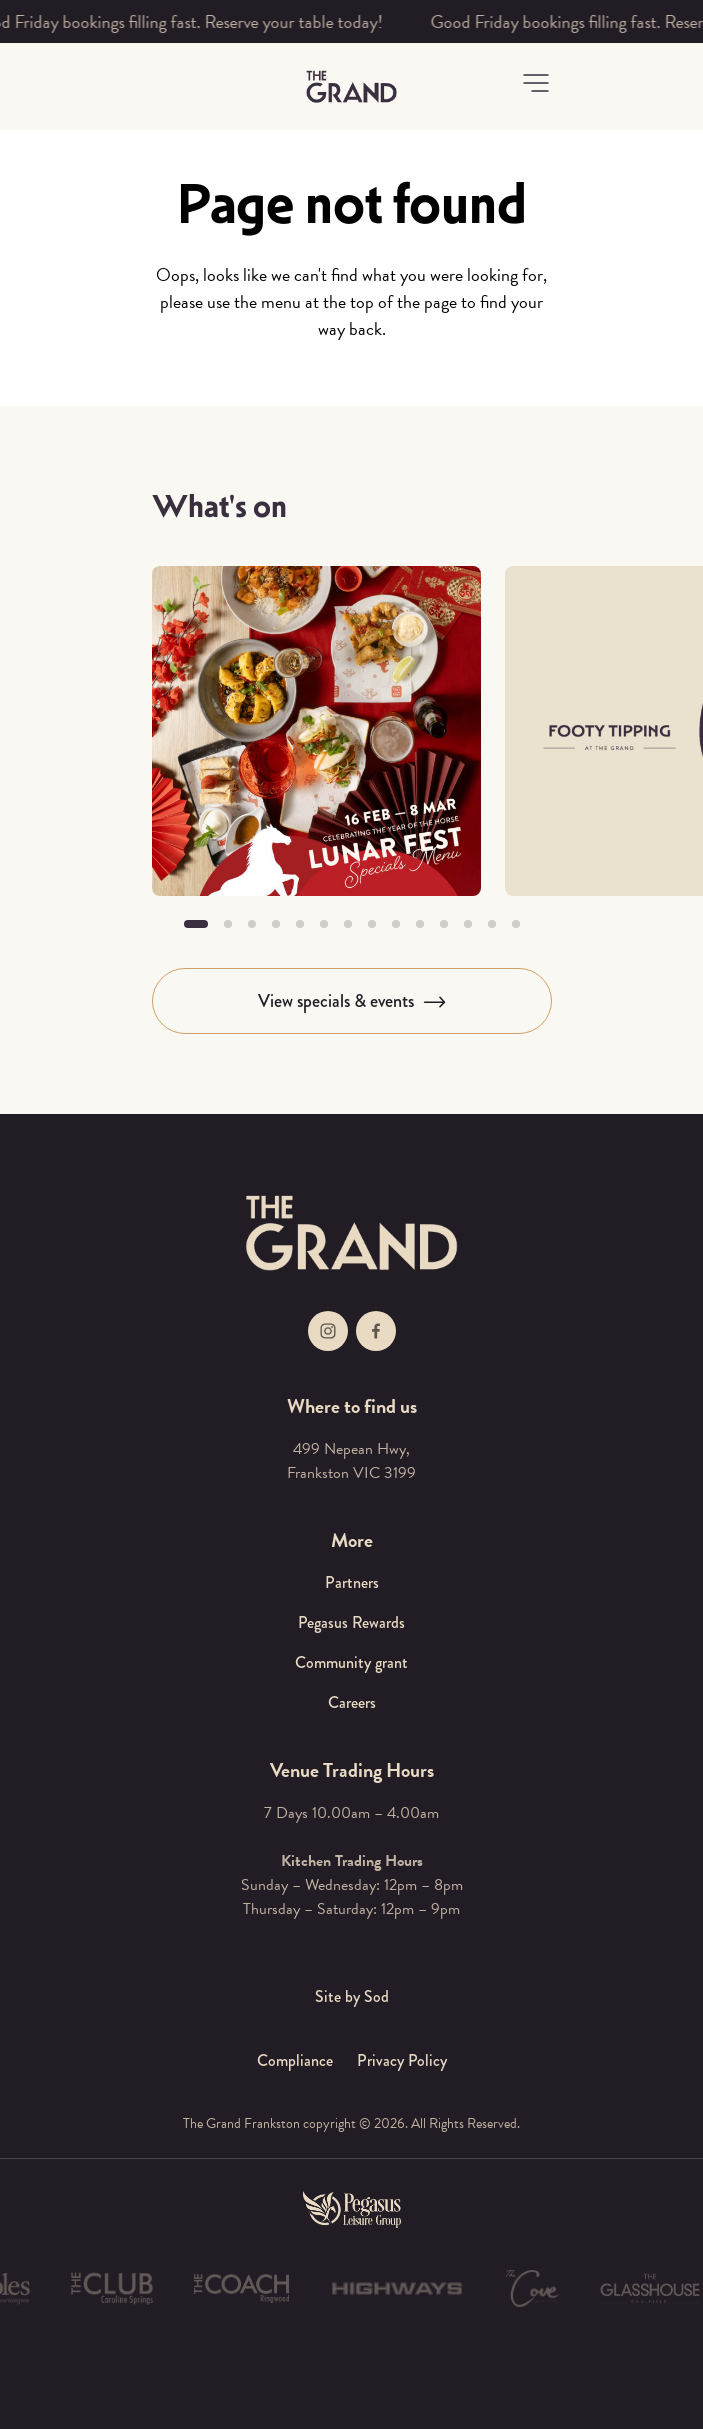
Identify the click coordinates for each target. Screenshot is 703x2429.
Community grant (351, 1662)
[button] (536, 83)
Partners (352, 1582)
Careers (352, 1702)
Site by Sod (352, 1996)
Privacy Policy (402, 2060)
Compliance (295, 2060)
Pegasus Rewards (351, 1622)
